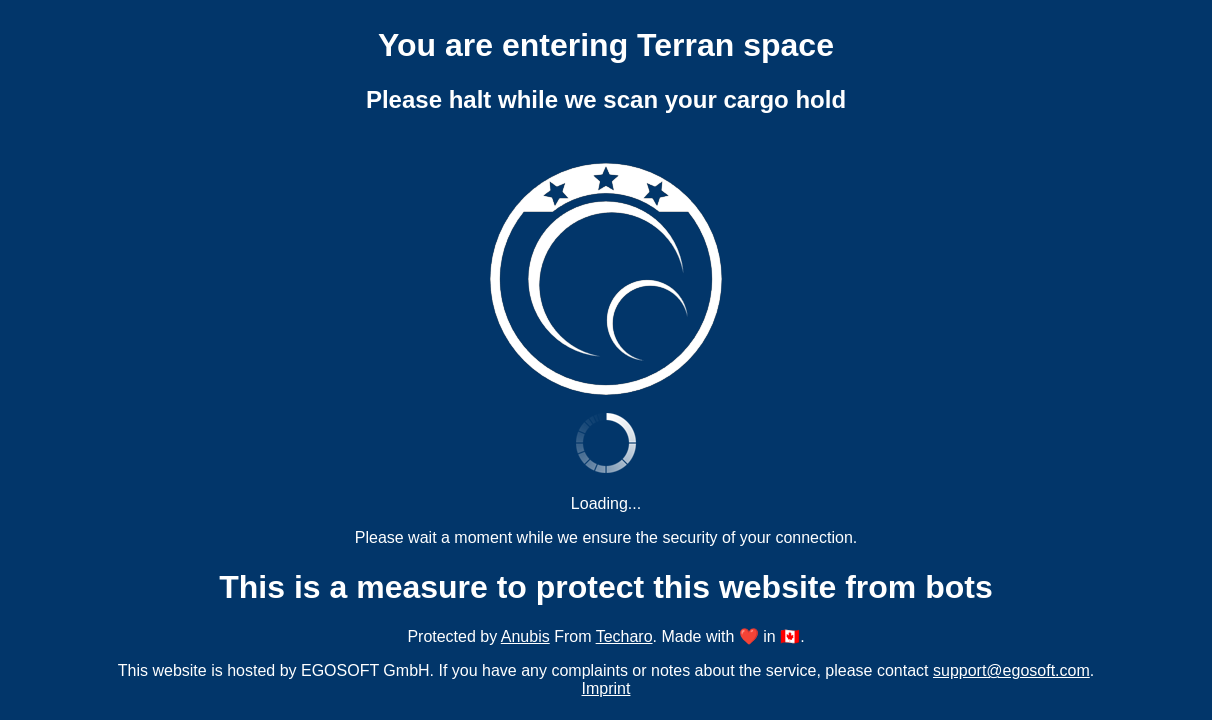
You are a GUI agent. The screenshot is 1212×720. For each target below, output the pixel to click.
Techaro (624, 636)
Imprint (606, 688)
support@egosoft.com (1011, 670)
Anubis (525, 636)
